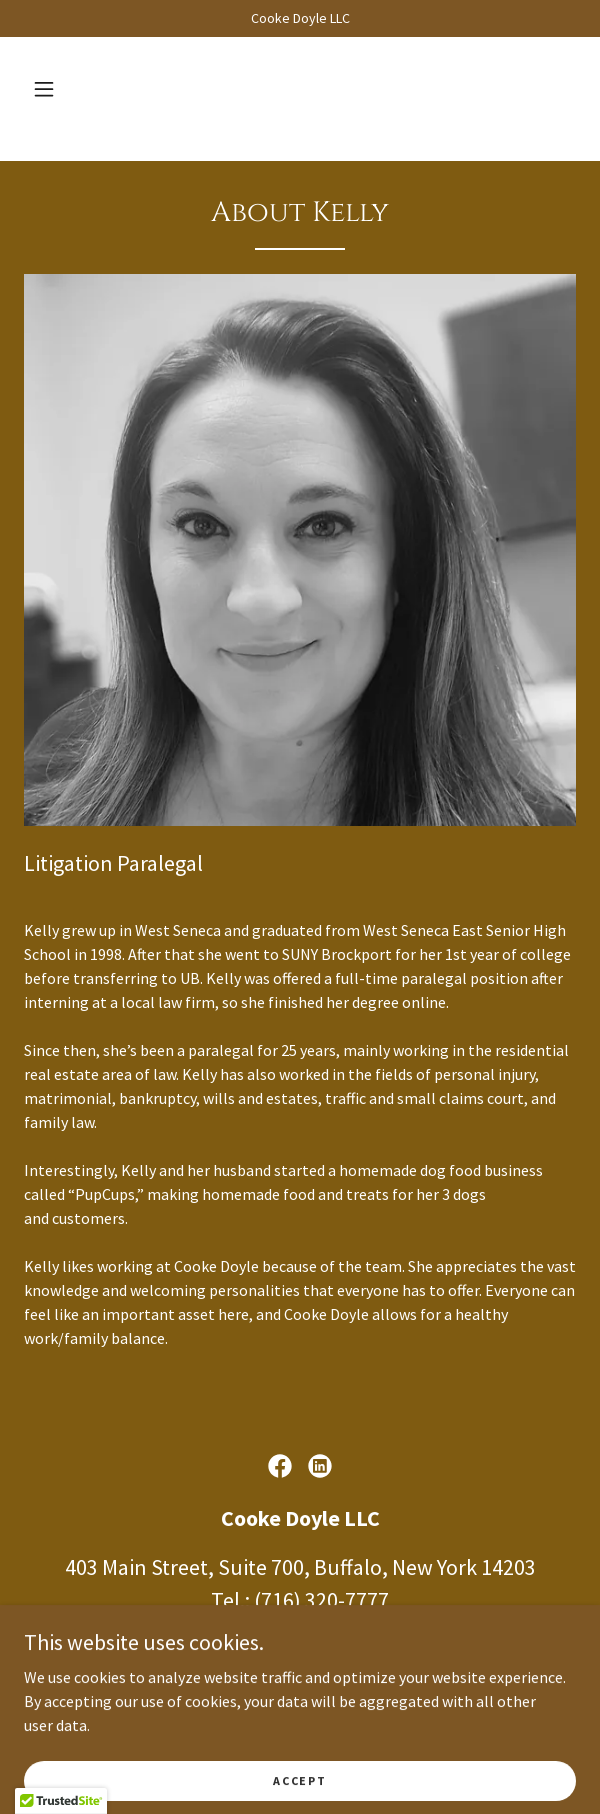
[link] (280, 1466)
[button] (44, 89)
